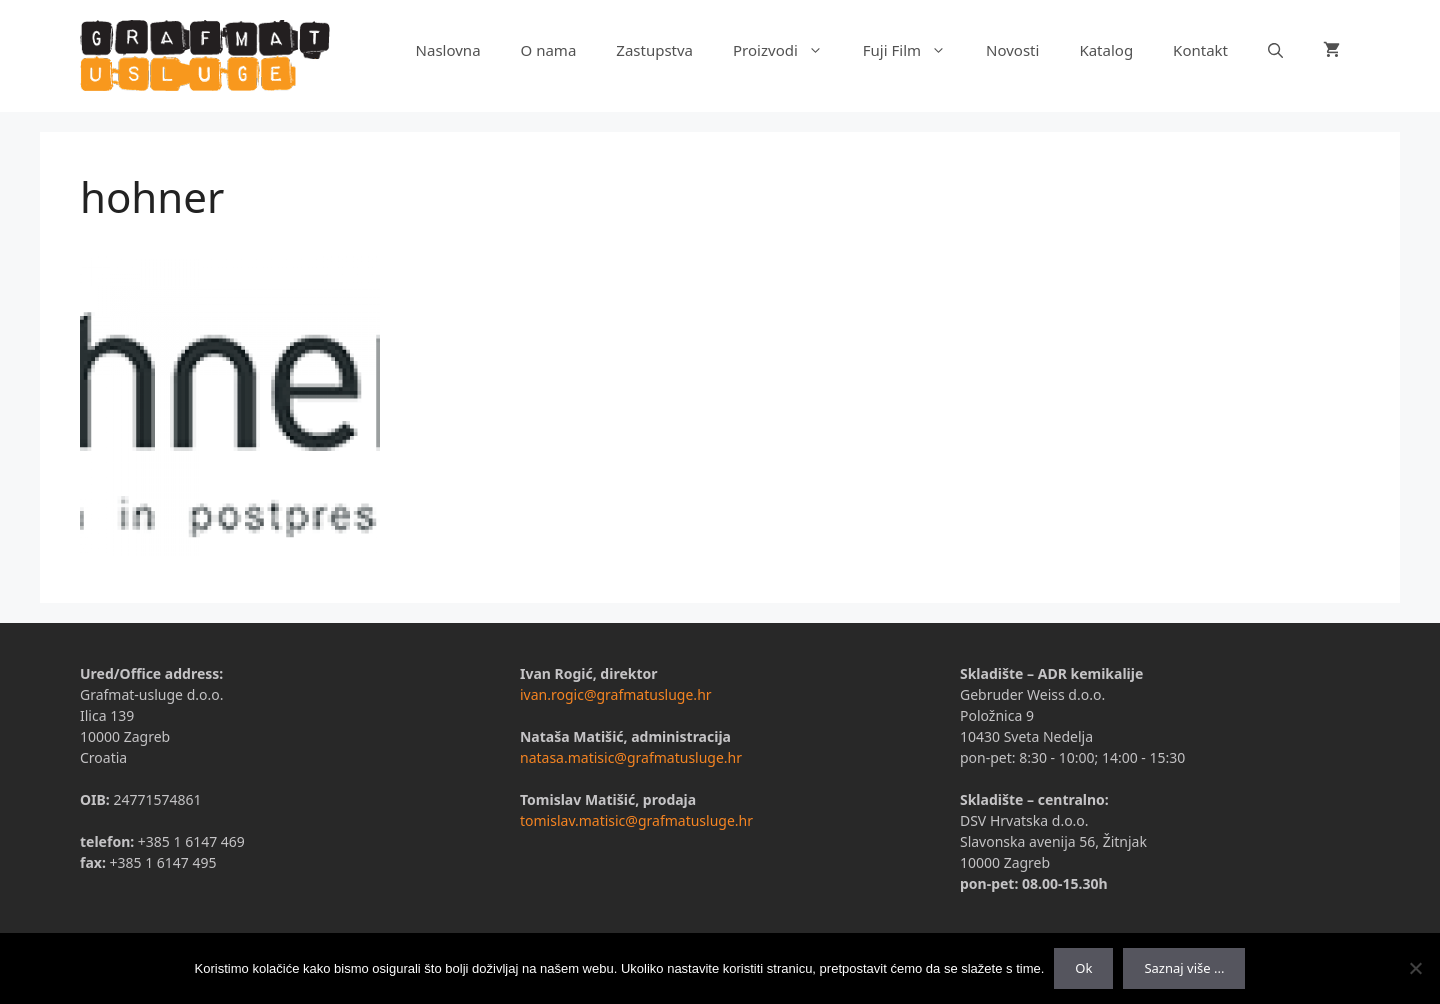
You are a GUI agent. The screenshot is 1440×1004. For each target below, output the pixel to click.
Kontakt (1200, 50)
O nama (549, 50)
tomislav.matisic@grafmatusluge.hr (636, 820)
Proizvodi (788, 50)
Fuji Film (914, 50)
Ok (1083, 968)
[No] (1415, 968)
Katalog (1106, 50)
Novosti (1012, 50)
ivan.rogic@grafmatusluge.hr (616, 694)
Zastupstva (654, 50)
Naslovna (448, 50)
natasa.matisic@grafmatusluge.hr (631, 757)
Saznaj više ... (1184, 968)
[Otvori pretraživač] (1275, 50)
